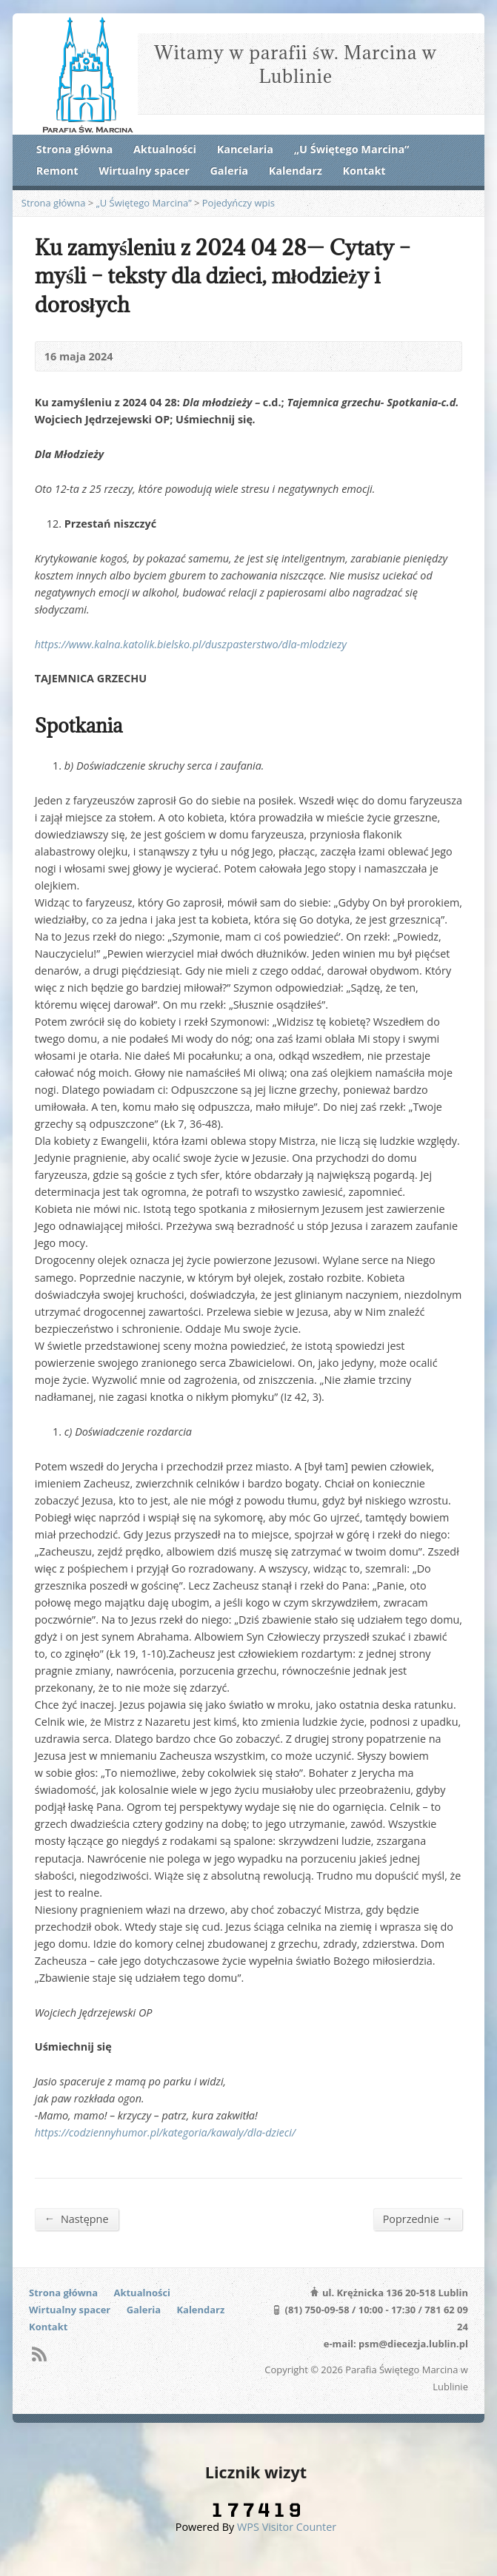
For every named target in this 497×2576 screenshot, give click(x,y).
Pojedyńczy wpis (238, 202)
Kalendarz (295, 171)
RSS (38, 2353)
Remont (57, 171)
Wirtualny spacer (144, 171)
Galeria (229, 171)
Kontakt (364, 171)
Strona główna (74, 149)
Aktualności (164, 149)
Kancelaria (245, 149)
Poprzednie (418, 2218)
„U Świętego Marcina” (352, 149)
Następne (76, 2218)
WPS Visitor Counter (286, 2527)
